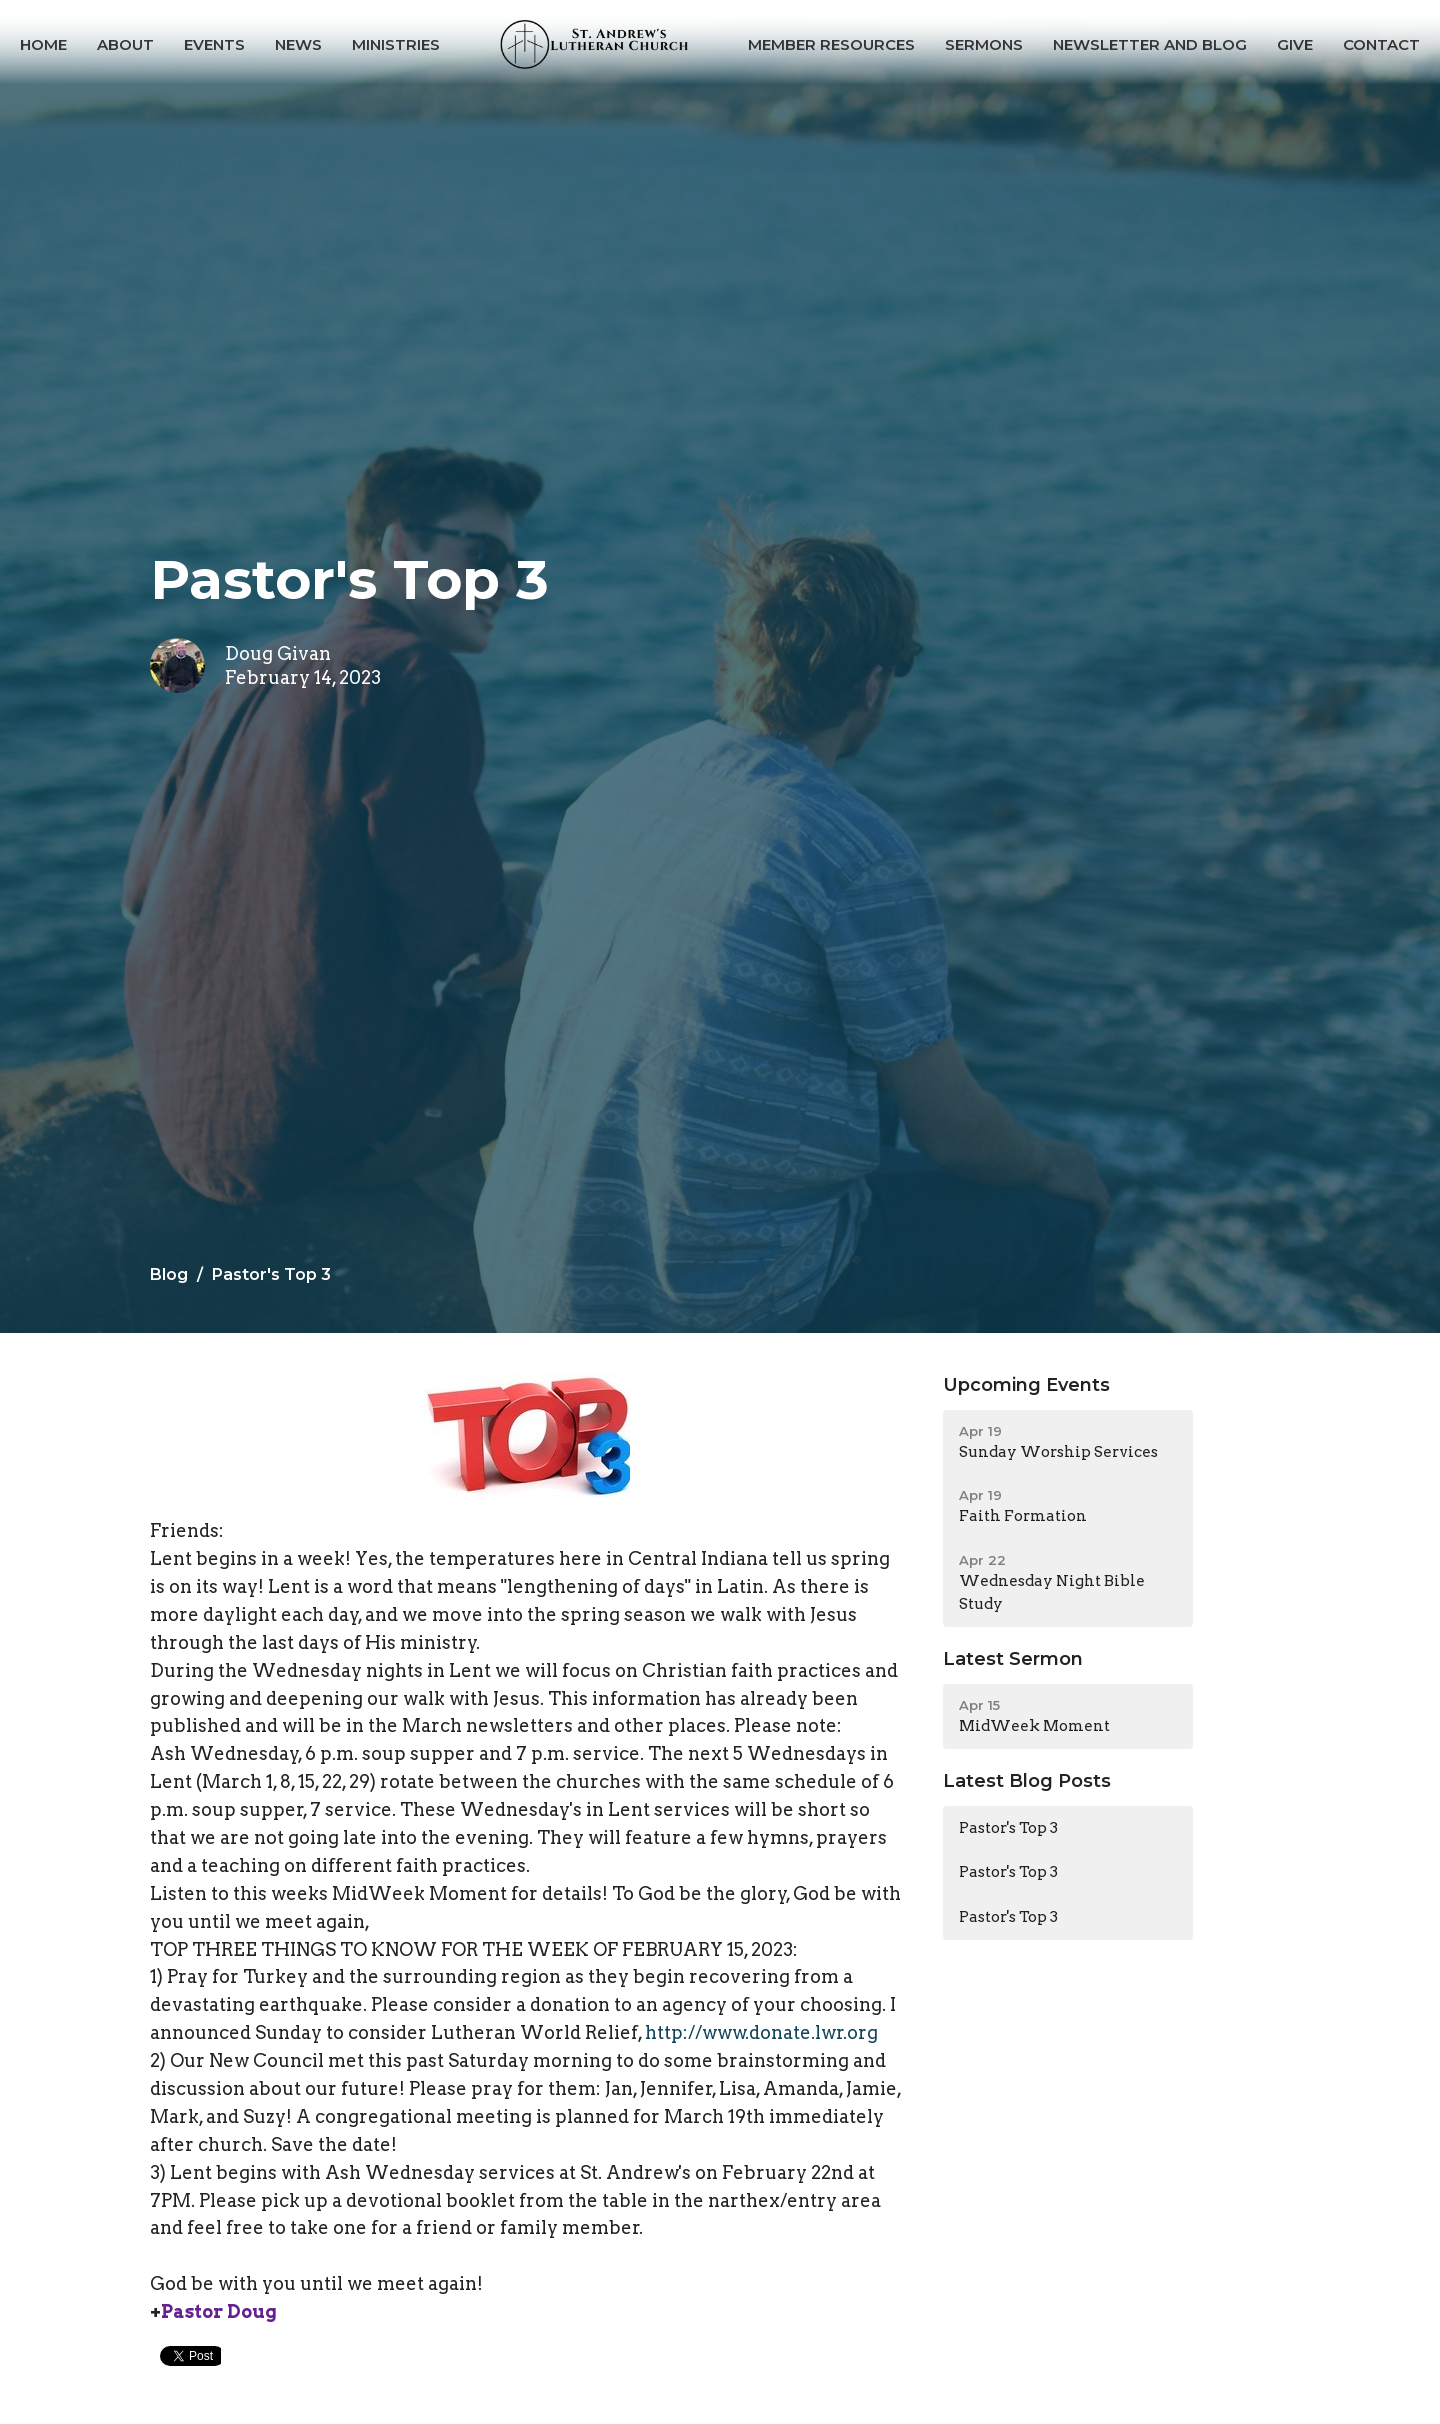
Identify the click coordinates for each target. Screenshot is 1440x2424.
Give (1295, 44)
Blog (169, 1274)
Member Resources (831, 44)
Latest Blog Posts (1027, 1781)
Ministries (396, 44)
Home (43, 44)
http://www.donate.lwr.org (761, 2032)
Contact (1381, 44)
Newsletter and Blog (1150, 44)
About (125, 44)
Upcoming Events (1026, 1385)
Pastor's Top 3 (1008, 1828)
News (298, 44)
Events (214, 44)
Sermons (984, 44)
